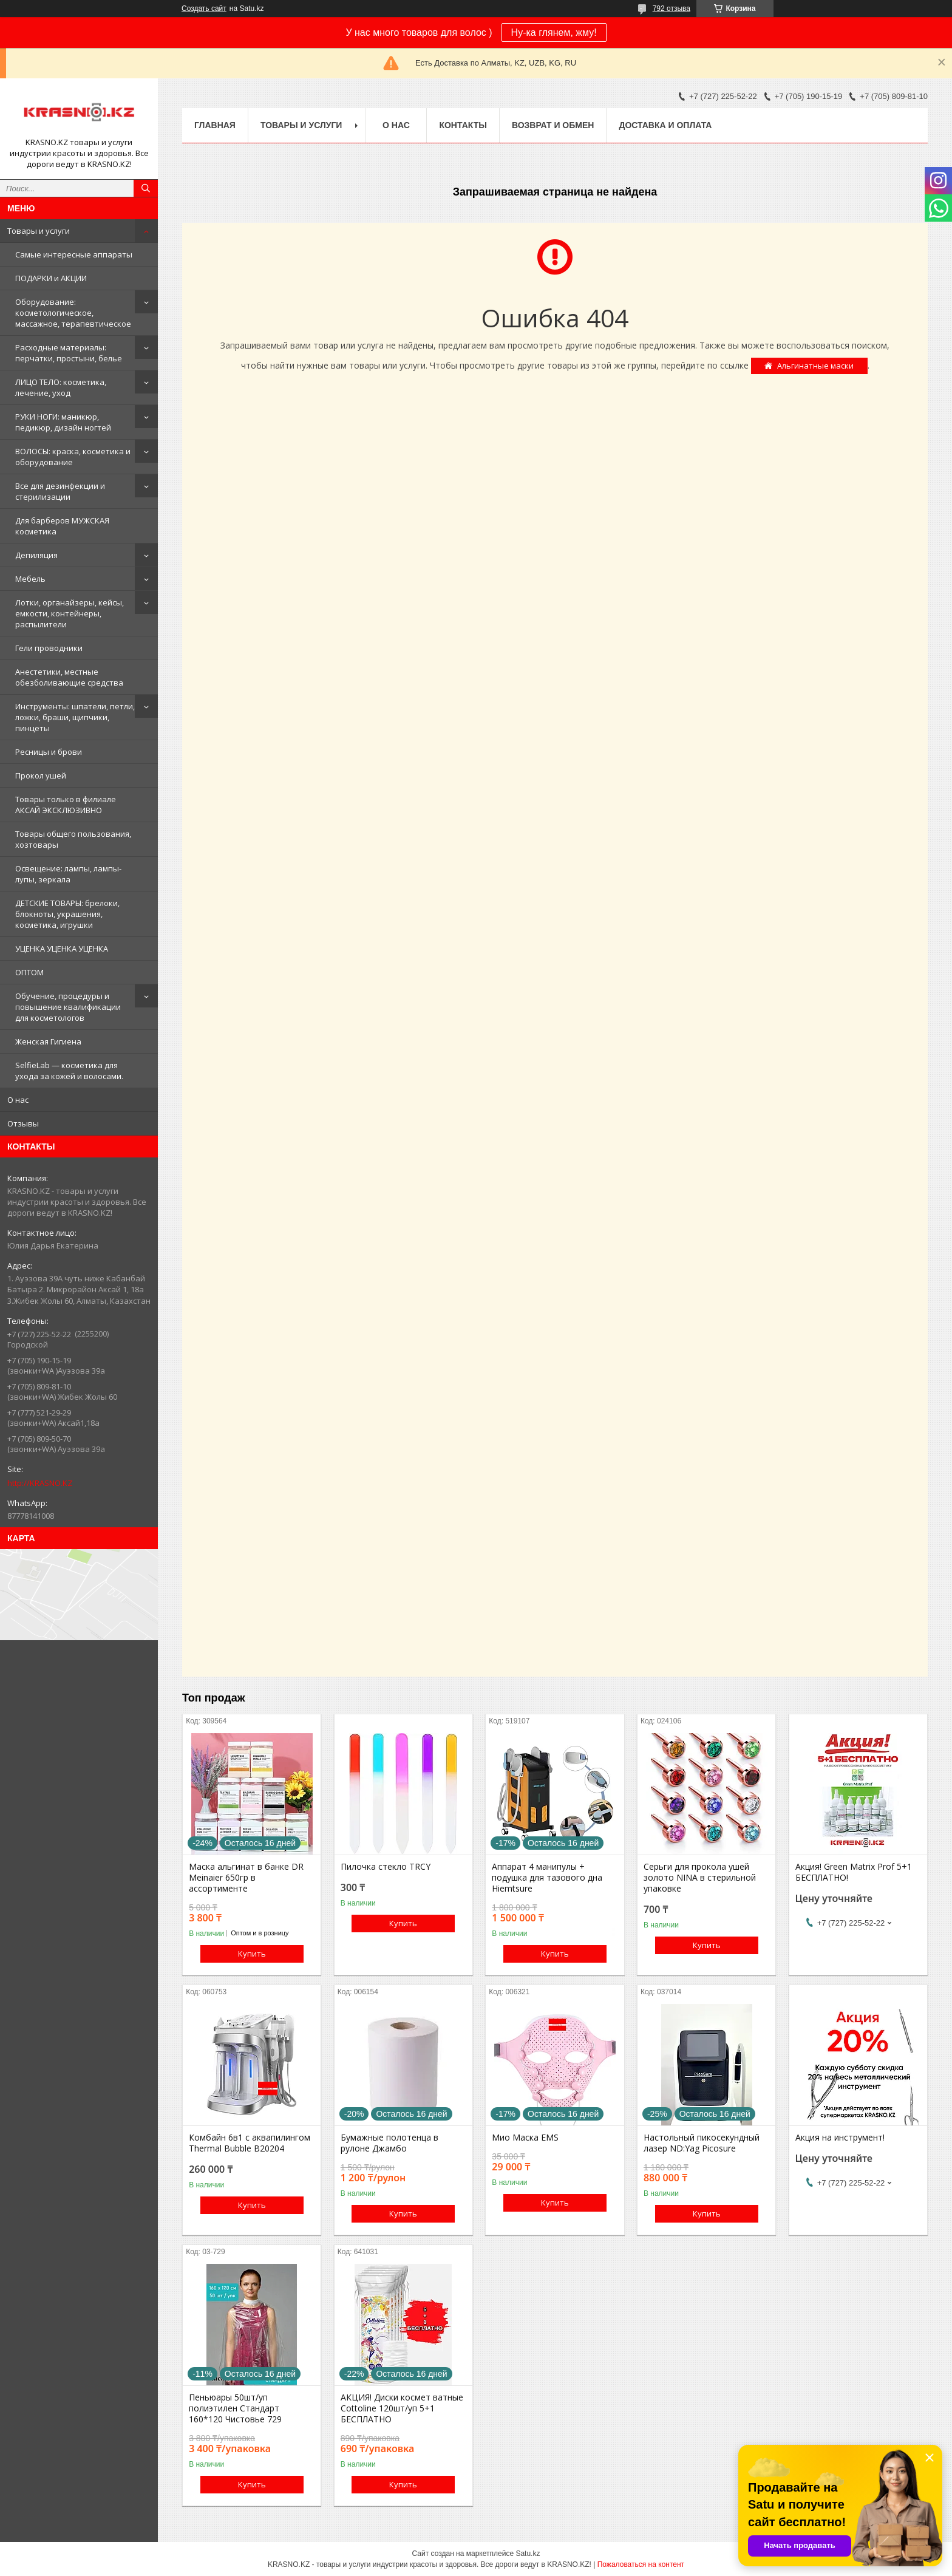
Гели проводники (49, 647)
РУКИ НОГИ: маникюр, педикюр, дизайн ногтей (63, 422)
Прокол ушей (40, 775)
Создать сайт (204, 8)
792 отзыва (671, 8)
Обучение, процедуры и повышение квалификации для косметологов (68, 1006)
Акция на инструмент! (840, 2137)
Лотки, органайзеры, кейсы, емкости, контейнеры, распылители (69, 613)
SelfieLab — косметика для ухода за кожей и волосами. (69, 1071)
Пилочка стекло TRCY (385, 1866)
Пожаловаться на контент (640, 2564)
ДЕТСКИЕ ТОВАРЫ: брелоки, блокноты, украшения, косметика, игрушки (67, 914)
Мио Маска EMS (525, 2137)
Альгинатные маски (815, 365)
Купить (252, 1953)
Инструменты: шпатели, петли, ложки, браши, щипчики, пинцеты (75, 717)
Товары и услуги (38, 230)
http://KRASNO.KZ (39, 1482)
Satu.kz (527, 2553)
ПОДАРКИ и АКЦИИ (51, 278)
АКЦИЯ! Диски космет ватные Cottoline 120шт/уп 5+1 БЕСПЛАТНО (402, 2408)
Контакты (462, 125)
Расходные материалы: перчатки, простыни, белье (68, 353)
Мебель (30, 578)
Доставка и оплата (665, 125)
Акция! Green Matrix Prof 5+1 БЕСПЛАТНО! (853, 1872)
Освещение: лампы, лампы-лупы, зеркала (68, 874)
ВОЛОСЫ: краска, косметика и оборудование (73, 457)
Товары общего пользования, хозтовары (73, 839)
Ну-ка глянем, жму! (554, 32)
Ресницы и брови (48, 751)
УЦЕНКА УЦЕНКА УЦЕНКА (61, 948)
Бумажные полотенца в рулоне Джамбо (389, 2143)
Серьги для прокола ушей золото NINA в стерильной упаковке (700, 1877)
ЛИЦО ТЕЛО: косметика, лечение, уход (60, 387)
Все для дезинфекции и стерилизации (60, 491)
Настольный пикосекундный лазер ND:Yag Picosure (702, 2143)
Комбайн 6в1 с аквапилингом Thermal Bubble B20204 (249, 2143)
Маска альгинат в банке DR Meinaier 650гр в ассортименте (246, 1877)
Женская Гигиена (48, 1041)
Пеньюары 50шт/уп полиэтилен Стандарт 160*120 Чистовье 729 (235, 2408)
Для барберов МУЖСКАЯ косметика (62, 526)
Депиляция (36, 555)
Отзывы (23, 1123)
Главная (215, 125)
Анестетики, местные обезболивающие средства (69, 677)
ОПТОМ (29, 972)
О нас (18, 1099)
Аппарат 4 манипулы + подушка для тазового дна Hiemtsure (547, 1877)
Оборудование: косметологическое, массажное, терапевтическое (73, 312)
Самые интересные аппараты (73, 254)
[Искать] (146, 188)
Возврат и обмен (553, 125)
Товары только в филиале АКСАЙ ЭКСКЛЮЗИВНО (65, 805)
